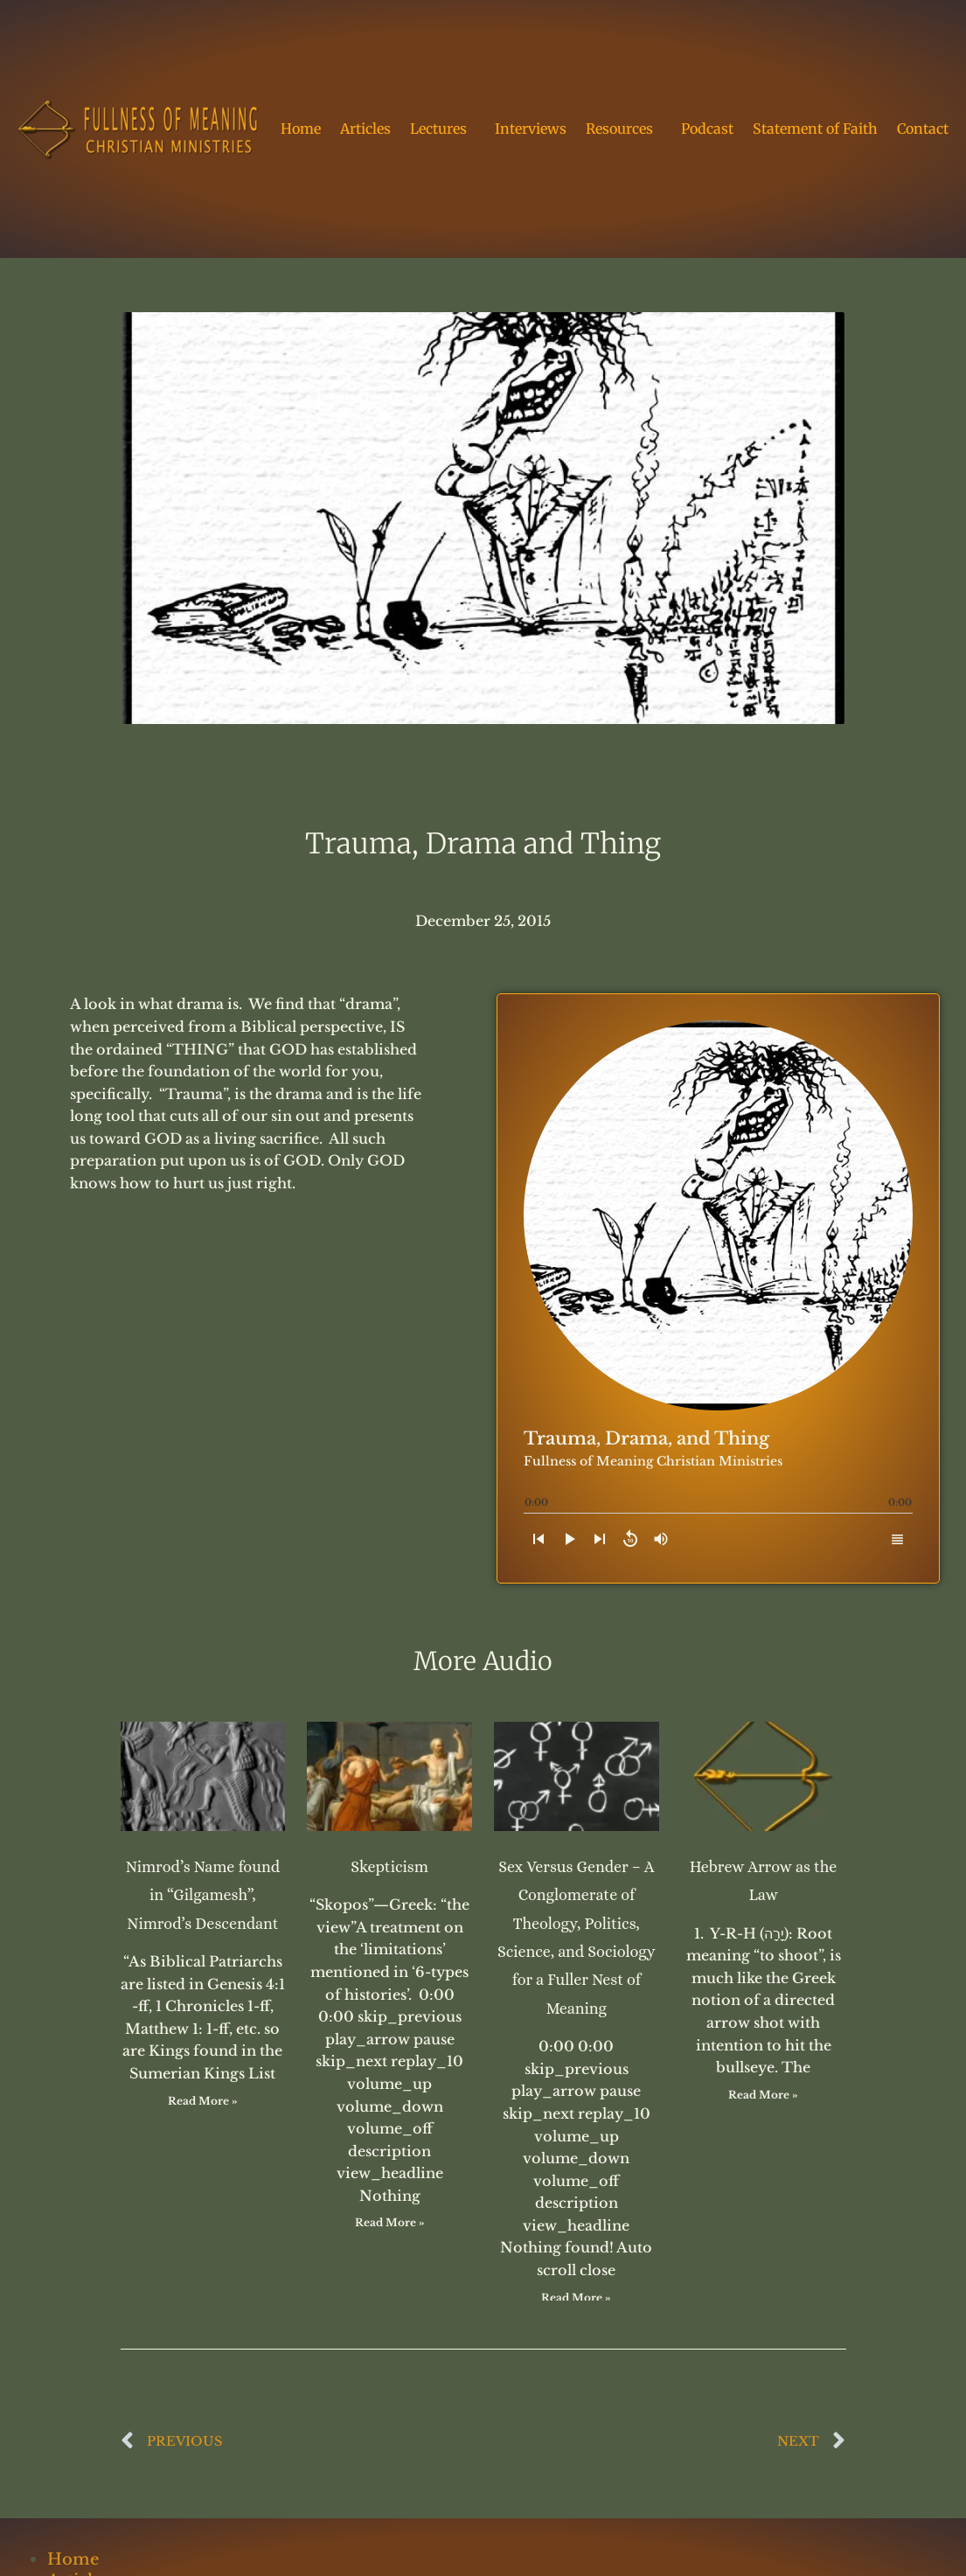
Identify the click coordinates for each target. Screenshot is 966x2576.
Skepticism (389, 1867)
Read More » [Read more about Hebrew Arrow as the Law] (763, 2094)
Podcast (707, 128)
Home (301, 128)
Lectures (443, 128)
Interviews (530, 128)
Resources (624, 128)
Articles (365, 128)
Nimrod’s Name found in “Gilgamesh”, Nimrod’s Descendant (203, 1895)
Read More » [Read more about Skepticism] (390, 2222)
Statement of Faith (815, 128)
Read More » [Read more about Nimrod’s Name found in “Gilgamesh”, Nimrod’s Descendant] (203, 2100)
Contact (923, 128)
